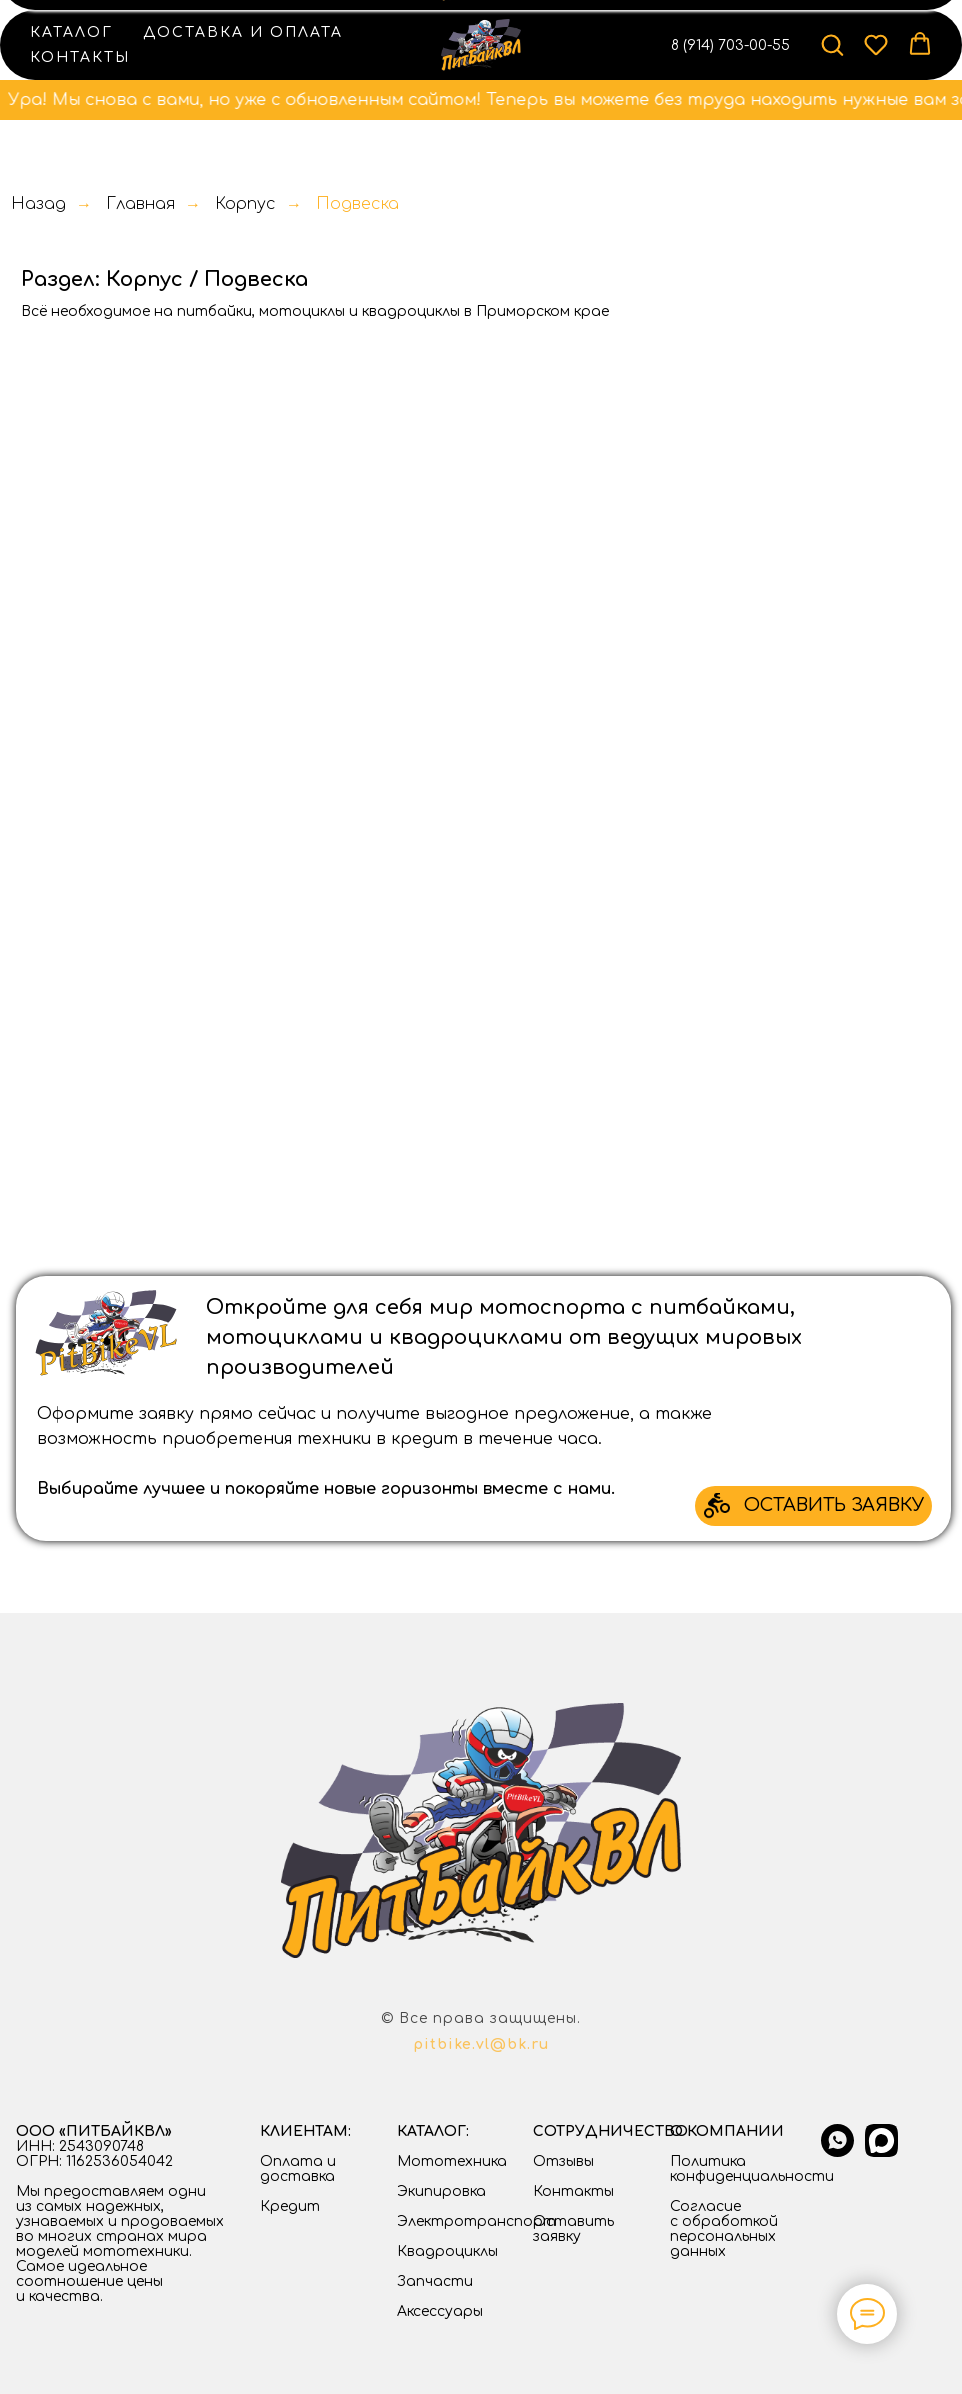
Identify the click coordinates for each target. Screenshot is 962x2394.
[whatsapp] (837, 2151)
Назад (38, 204)
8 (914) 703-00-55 (730, 45)
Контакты (80, 57)
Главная (140, 204)
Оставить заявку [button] (573, 2229)
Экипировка (441, 2191)
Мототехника (452, 2161)
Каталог (71, 32)
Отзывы (563, 2161)
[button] (832, 44)
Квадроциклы (447, 2251)
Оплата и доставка (298, 2169)
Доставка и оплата (243, 32)
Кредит (290, 2206)
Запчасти (435, 2281)
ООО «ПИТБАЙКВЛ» (94, 2131)
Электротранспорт (476, 2221)
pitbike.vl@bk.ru (481, 2044)
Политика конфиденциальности (752, 2169)
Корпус (245, 204)
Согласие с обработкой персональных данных (724, 2229)
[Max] (881, 2151)
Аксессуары (440, 2311)
